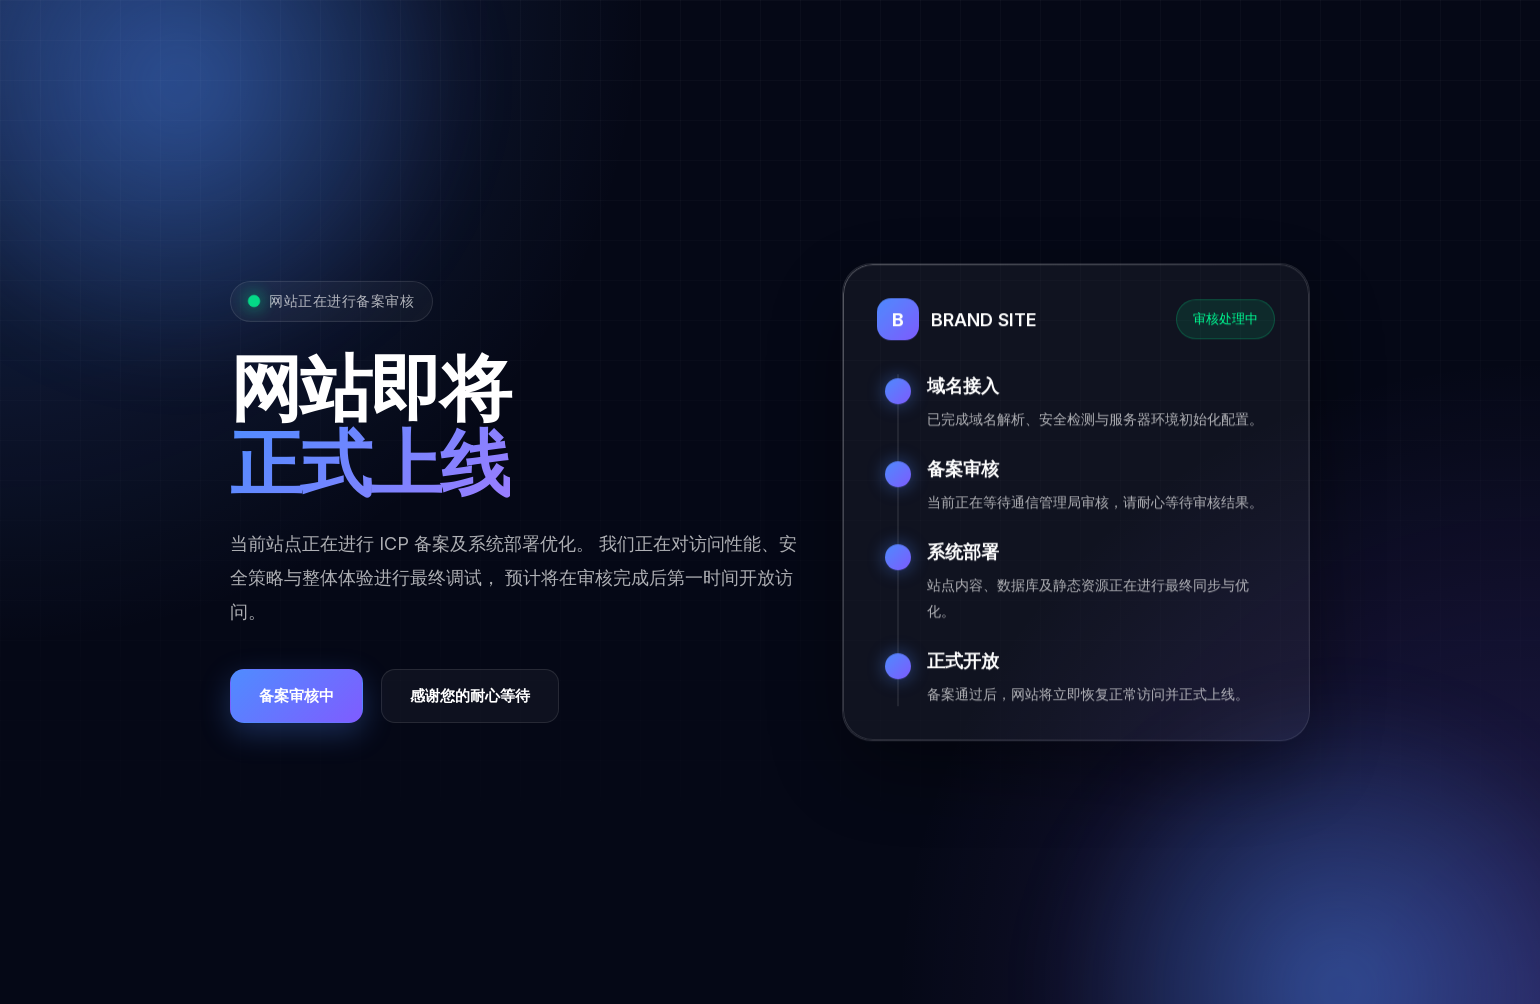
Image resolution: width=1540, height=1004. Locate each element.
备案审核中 (296, 697)
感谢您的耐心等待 (470, 697)
